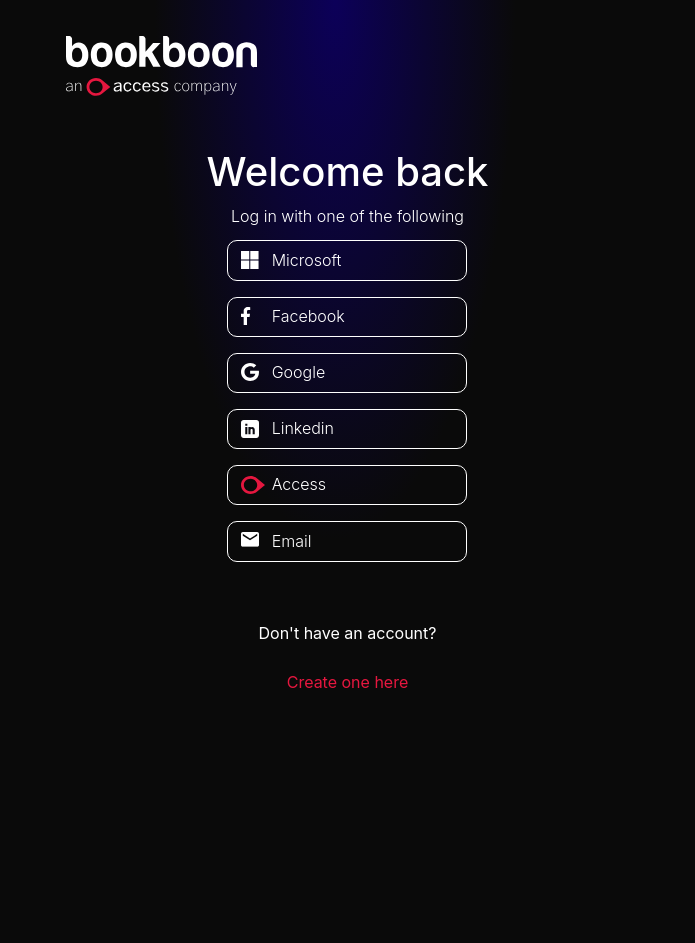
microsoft (307, 260)
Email (292, 541)
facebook (308, 316)
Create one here (348, 682)
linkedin (303, 428)
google (299, 372)
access (299, 484)
